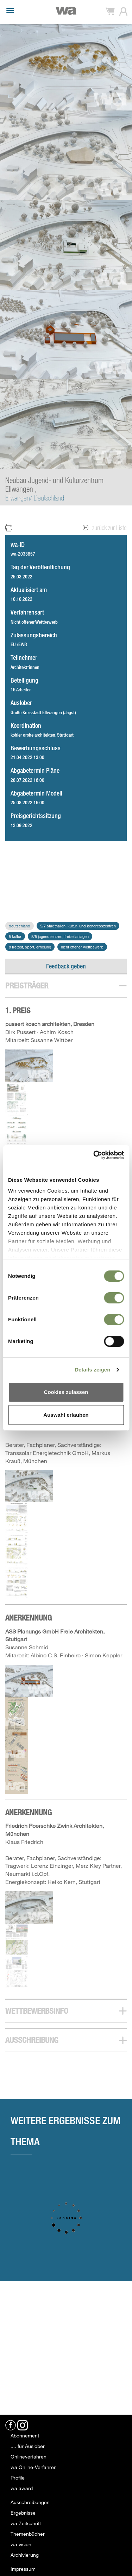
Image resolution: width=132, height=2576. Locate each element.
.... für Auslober (28, 2446)
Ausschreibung (31, 2040)
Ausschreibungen (30, 2502)
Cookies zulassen (66, 1392)
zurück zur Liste (105, 527)
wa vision (21, 2544)
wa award (22, 2488)
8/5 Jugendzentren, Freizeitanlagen (60, 936)
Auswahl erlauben (65, 1415)
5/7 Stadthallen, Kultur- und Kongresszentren (78, 926)
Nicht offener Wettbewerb (82, 947)
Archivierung (25, 2555)
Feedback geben (66, 966)
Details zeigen (92, 1370)
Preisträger (26, 985)
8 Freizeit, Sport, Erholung (30, 947)
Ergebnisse (23, 2513)
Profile (18, 2478)
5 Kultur (15, 936)
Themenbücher (28, 2534)
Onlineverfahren (28, 2457)
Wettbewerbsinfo (36, 2010)
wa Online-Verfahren (34, 2467)
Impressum (23, 2569)
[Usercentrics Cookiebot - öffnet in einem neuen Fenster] (94, 1155)
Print (13, 527)
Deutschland (19, 926)
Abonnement (25, 2436)
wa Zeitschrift (26, 2523)
